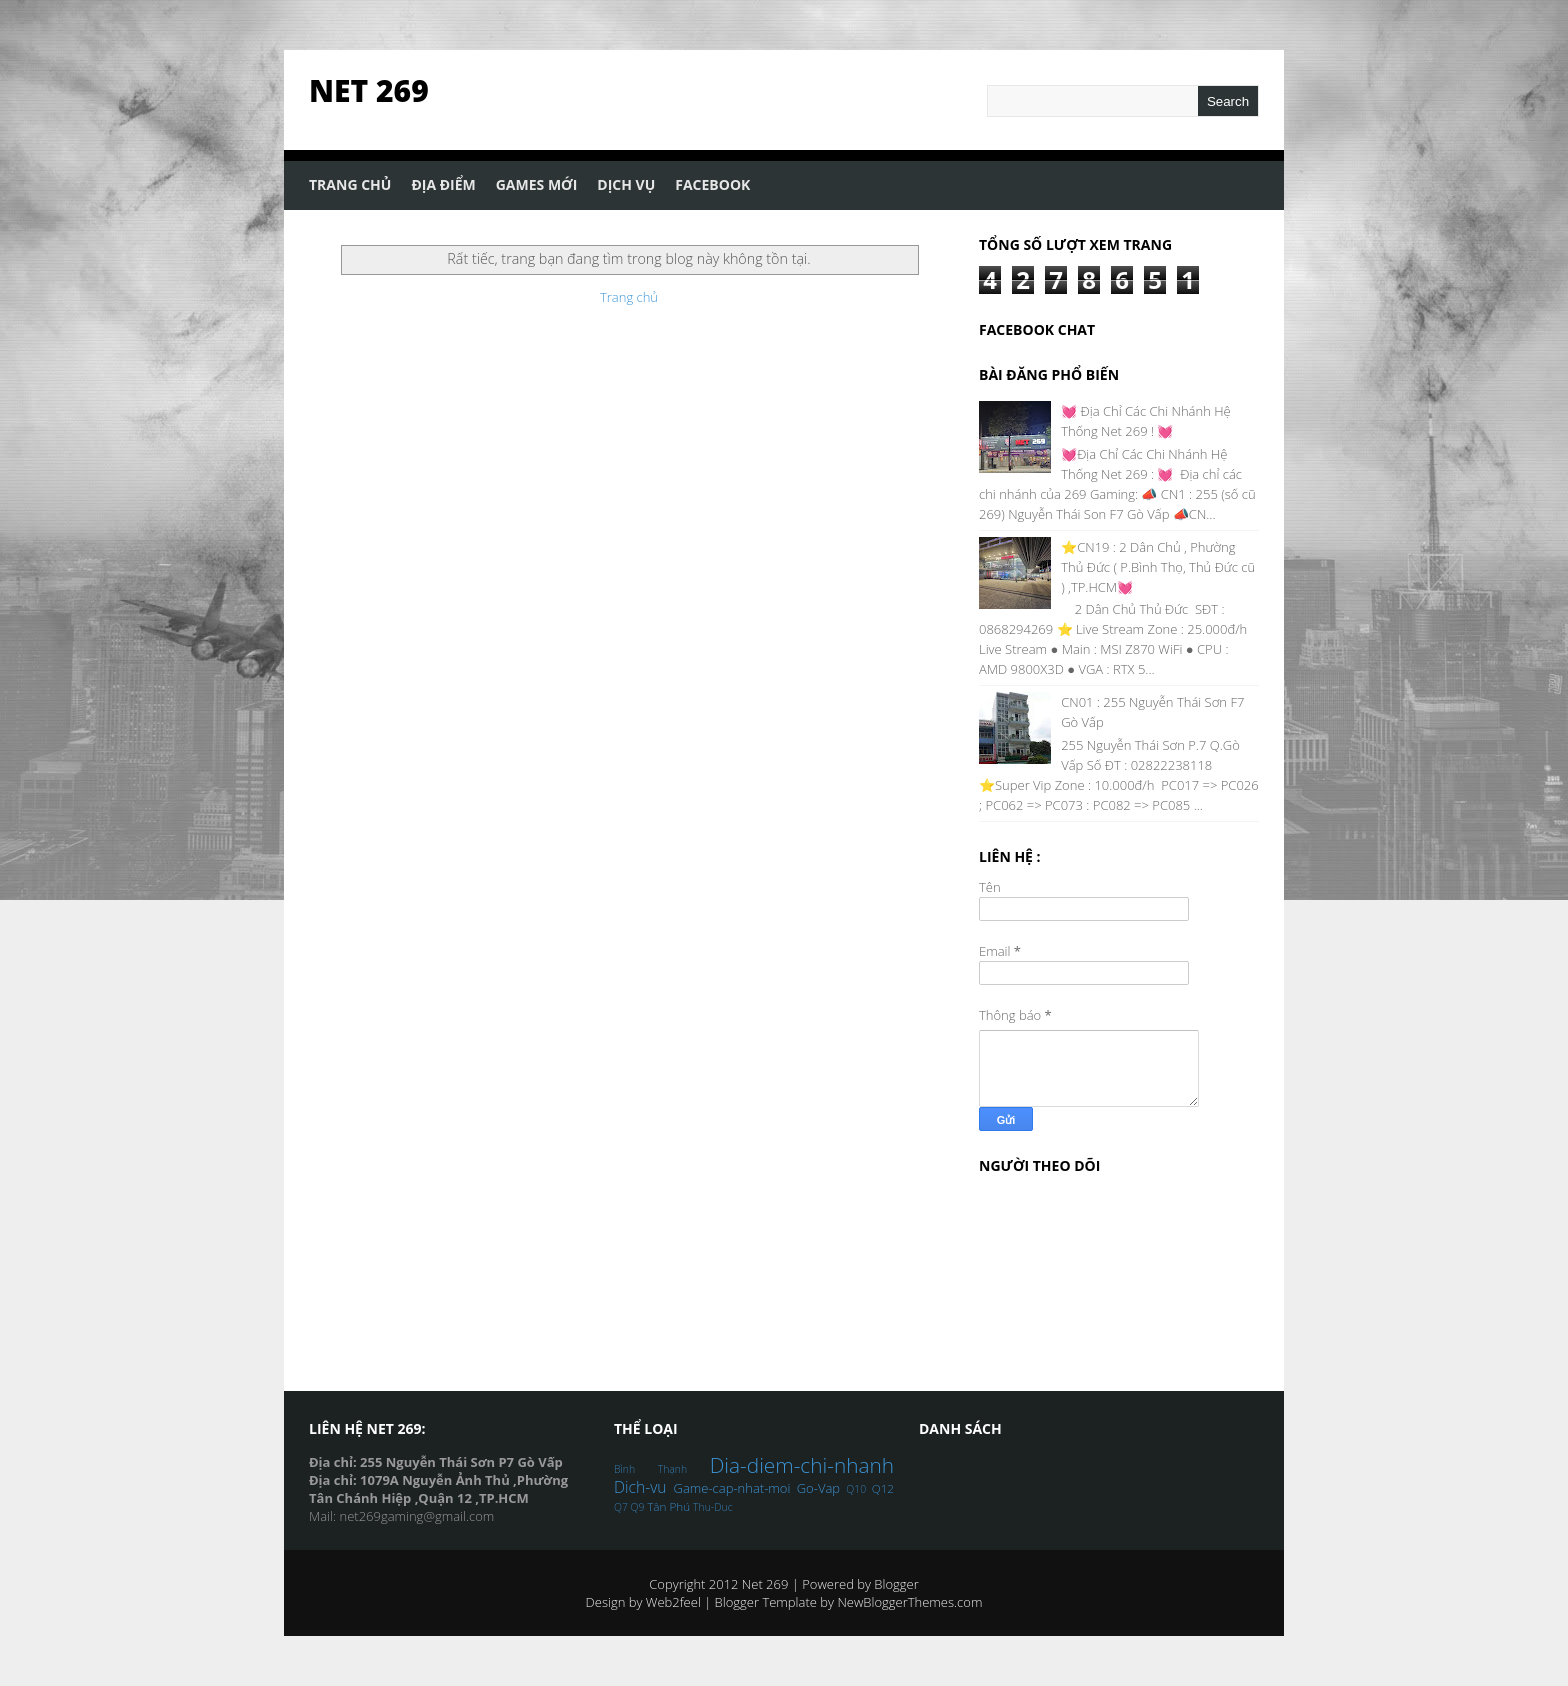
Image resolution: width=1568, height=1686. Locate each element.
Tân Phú (668, 1506)
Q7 (621, 1507)
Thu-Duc (712, 1507)
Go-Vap (818, 1488)
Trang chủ (629, 297)
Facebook (712, 184)
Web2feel (673, 1602)
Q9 (638, 1507)
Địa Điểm (443, 184)
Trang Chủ (350, 184)
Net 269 (369, 90)
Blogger (896, 1584)
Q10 (856, 1489)
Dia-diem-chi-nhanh (802, 1465)
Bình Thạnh (650, 1469)
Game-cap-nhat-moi (732, 1488)
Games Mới (537, 184)
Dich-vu (640, 1487)
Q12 (883, 1488)
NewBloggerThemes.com (909, 1602)
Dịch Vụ (626, 184)
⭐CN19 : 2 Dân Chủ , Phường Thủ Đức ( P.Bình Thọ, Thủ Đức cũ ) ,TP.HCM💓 (1158, 567)
